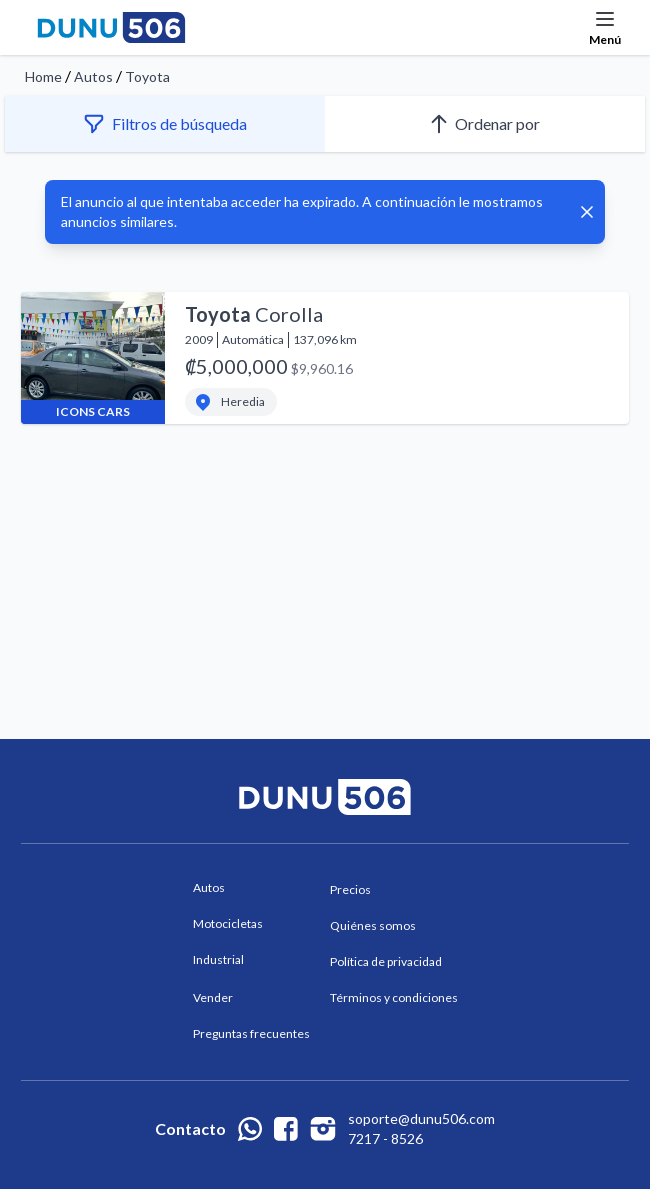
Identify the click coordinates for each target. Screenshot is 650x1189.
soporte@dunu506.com (421, 1118)
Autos (93, 76)
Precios (350, 889)
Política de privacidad (386, 961)
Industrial (218, 959)
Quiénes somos (373, 925)
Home (43, 76)
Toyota (147, 76)
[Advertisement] (325, 533)
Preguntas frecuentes (251, 1033)
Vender (213, 997)
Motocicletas (228, 923)
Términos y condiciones (394, 997)
